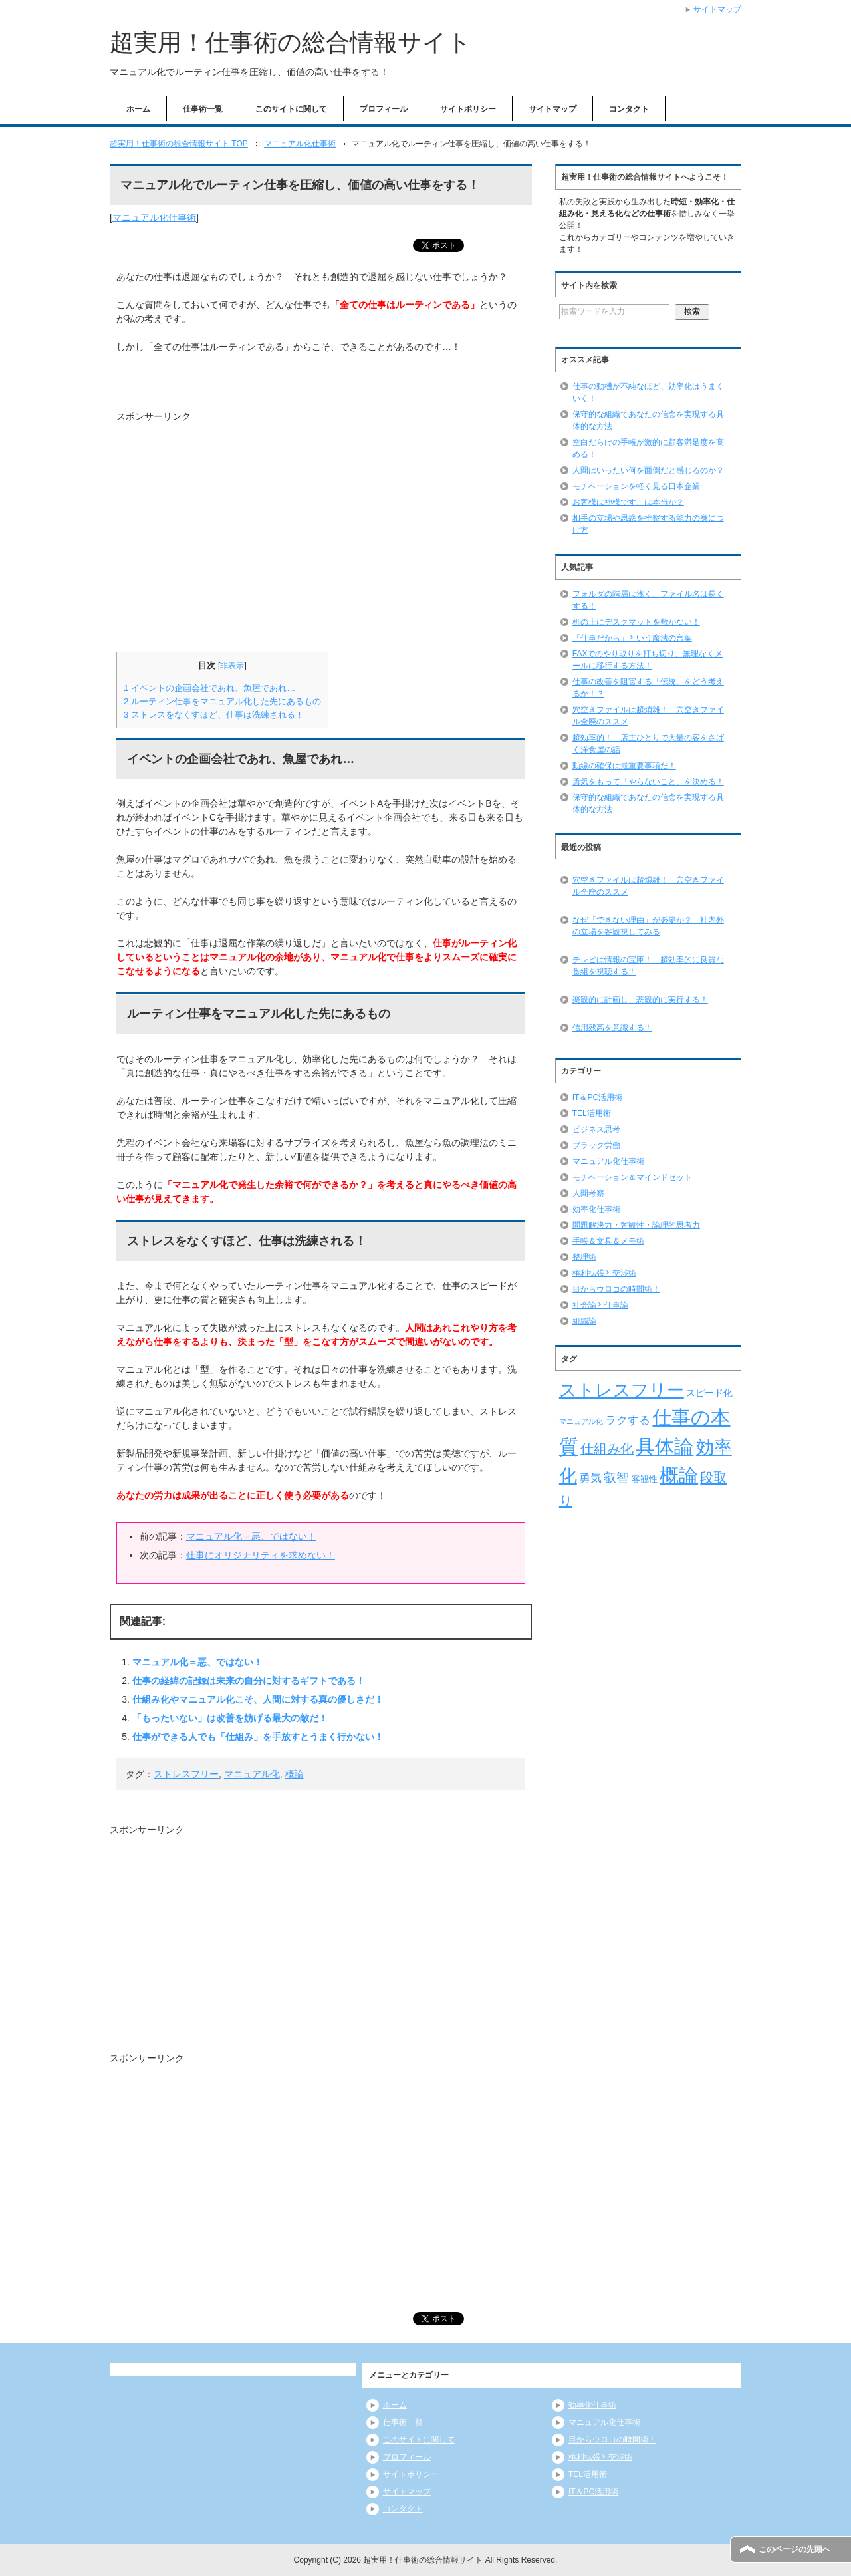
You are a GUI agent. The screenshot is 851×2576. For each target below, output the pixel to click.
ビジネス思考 (596, 1129)
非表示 (232, 665)
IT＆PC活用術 (597, 1097)
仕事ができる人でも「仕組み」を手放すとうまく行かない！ (258, 1736)
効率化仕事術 (596, 1209)
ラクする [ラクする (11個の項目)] (627, 1420)
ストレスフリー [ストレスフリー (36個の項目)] (621, 1390)
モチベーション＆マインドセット (632, 1177)
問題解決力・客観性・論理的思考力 (636, 1225)
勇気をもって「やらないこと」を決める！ (648, 781)
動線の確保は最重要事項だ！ (624, 765)
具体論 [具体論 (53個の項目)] (664, 1446)
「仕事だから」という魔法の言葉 (632, 638)
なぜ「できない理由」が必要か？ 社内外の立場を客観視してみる (648, 925)
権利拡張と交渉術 (604, 1273)
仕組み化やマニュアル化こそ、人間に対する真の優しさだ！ (258, 1699)
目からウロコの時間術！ (616, 1289)
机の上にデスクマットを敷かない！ (636, 622)
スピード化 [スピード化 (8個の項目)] (709, 1392)
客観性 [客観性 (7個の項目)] (645, 1479)
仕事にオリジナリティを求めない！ (260, 1555)
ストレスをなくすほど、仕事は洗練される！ (214, 715)
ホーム (138, 109)
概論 (294, 1774)
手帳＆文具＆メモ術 (608, 1241)
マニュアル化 (252, 1774)
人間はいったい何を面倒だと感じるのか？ (648, 470)
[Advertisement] (228, 531)
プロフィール (384, 109)
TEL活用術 (591, 1113)
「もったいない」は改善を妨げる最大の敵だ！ (230, 1718)
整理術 (584, 1257)
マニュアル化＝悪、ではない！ (251, 1536)
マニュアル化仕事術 (154, 217)
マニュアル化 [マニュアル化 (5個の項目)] (581, 1421)
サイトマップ (552, 109)
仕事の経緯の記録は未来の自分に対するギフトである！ (248, 1680)
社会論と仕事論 (600, 1305)
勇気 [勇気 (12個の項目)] (590, 1478)
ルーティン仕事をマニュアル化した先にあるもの (222, 701)
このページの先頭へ (794, 2549)
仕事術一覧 (203, 109)
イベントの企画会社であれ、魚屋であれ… (209, 688)
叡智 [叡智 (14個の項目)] (616, 1478)
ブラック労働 (596, 1145)
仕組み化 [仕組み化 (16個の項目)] (607, 1448)
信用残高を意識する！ (612, 1027)
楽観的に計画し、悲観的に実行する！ (640, 999)
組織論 (584, 1321)
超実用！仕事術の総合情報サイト (290, 42)
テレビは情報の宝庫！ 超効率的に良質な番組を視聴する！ (648, 965)
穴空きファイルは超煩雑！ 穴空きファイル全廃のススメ (648, 886)
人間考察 (588, 1193)
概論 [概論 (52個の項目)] (679, 1475)
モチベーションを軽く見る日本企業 (636, 486)
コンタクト (629, 109)
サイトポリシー (468, 109)
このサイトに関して (291, 109)
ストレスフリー (186, 1774)
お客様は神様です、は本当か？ (628, 502)
